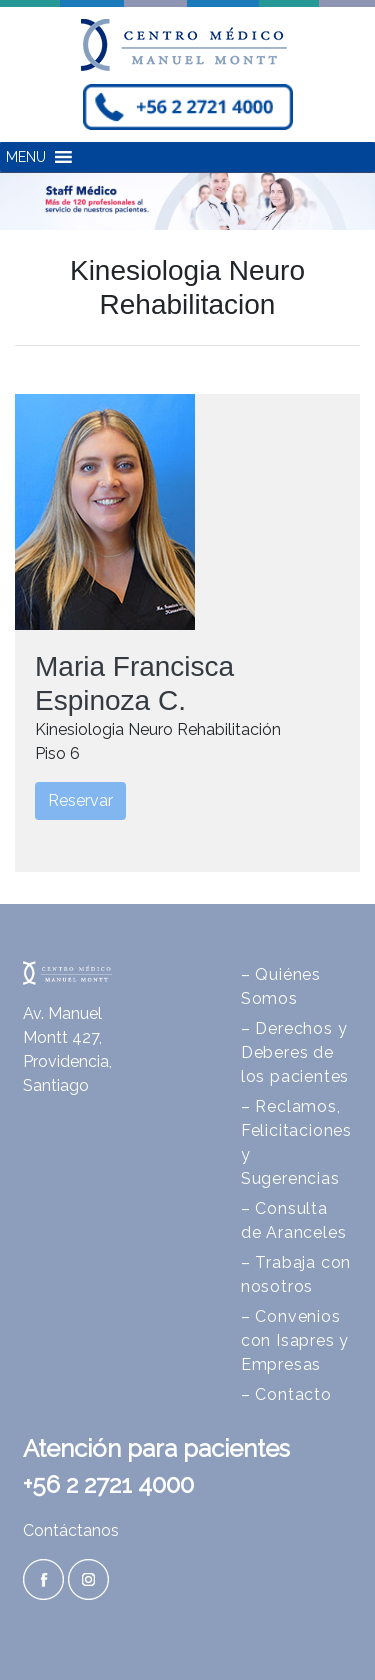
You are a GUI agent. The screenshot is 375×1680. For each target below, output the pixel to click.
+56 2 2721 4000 (108, 1484)
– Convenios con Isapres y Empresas (295, 1340)
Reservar (80, 800)
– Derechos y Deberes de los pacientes (295, 1052)
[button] (26, 157)
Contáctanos (71, 1530)
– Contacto (286, 1394)
